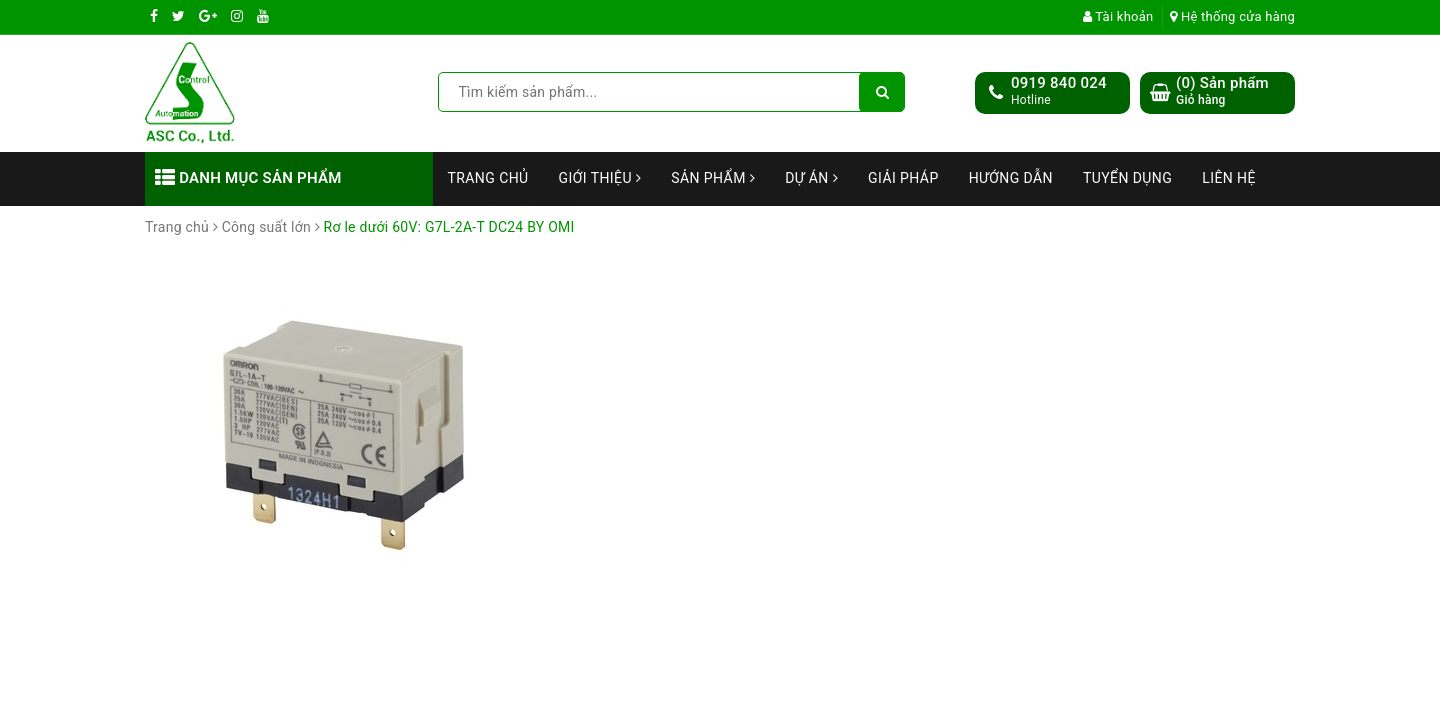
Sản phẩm (713, 178)
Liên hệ (1229, 178)
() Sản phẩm (1222, 91)
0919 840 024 (1059, 83)
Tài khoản (1118, 16)
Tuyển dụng (1127, 178)
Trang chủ (488, 178)
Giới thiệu (600, 178)
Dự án (811, 178)
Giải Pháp (903, 178)
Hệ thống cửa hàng (1232, 16)
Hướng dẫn (1011, 178)
